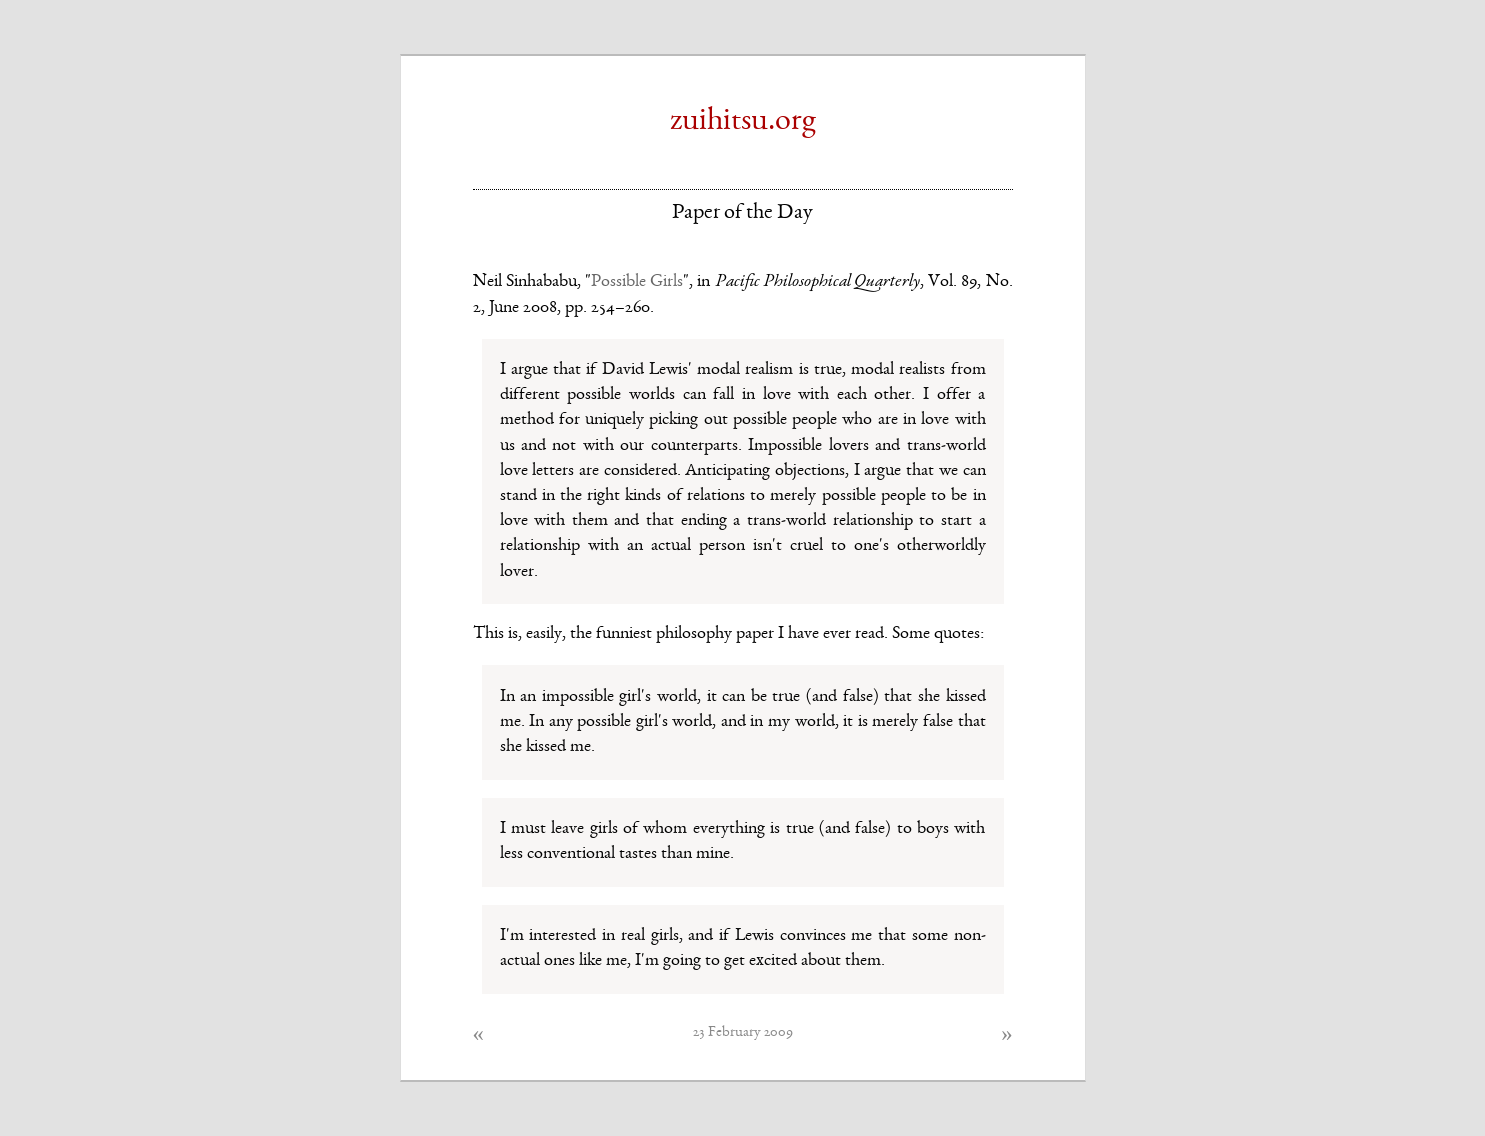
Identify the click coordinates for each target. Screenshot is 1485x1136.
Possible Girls (637, 282)
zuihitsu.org (743, 122)
